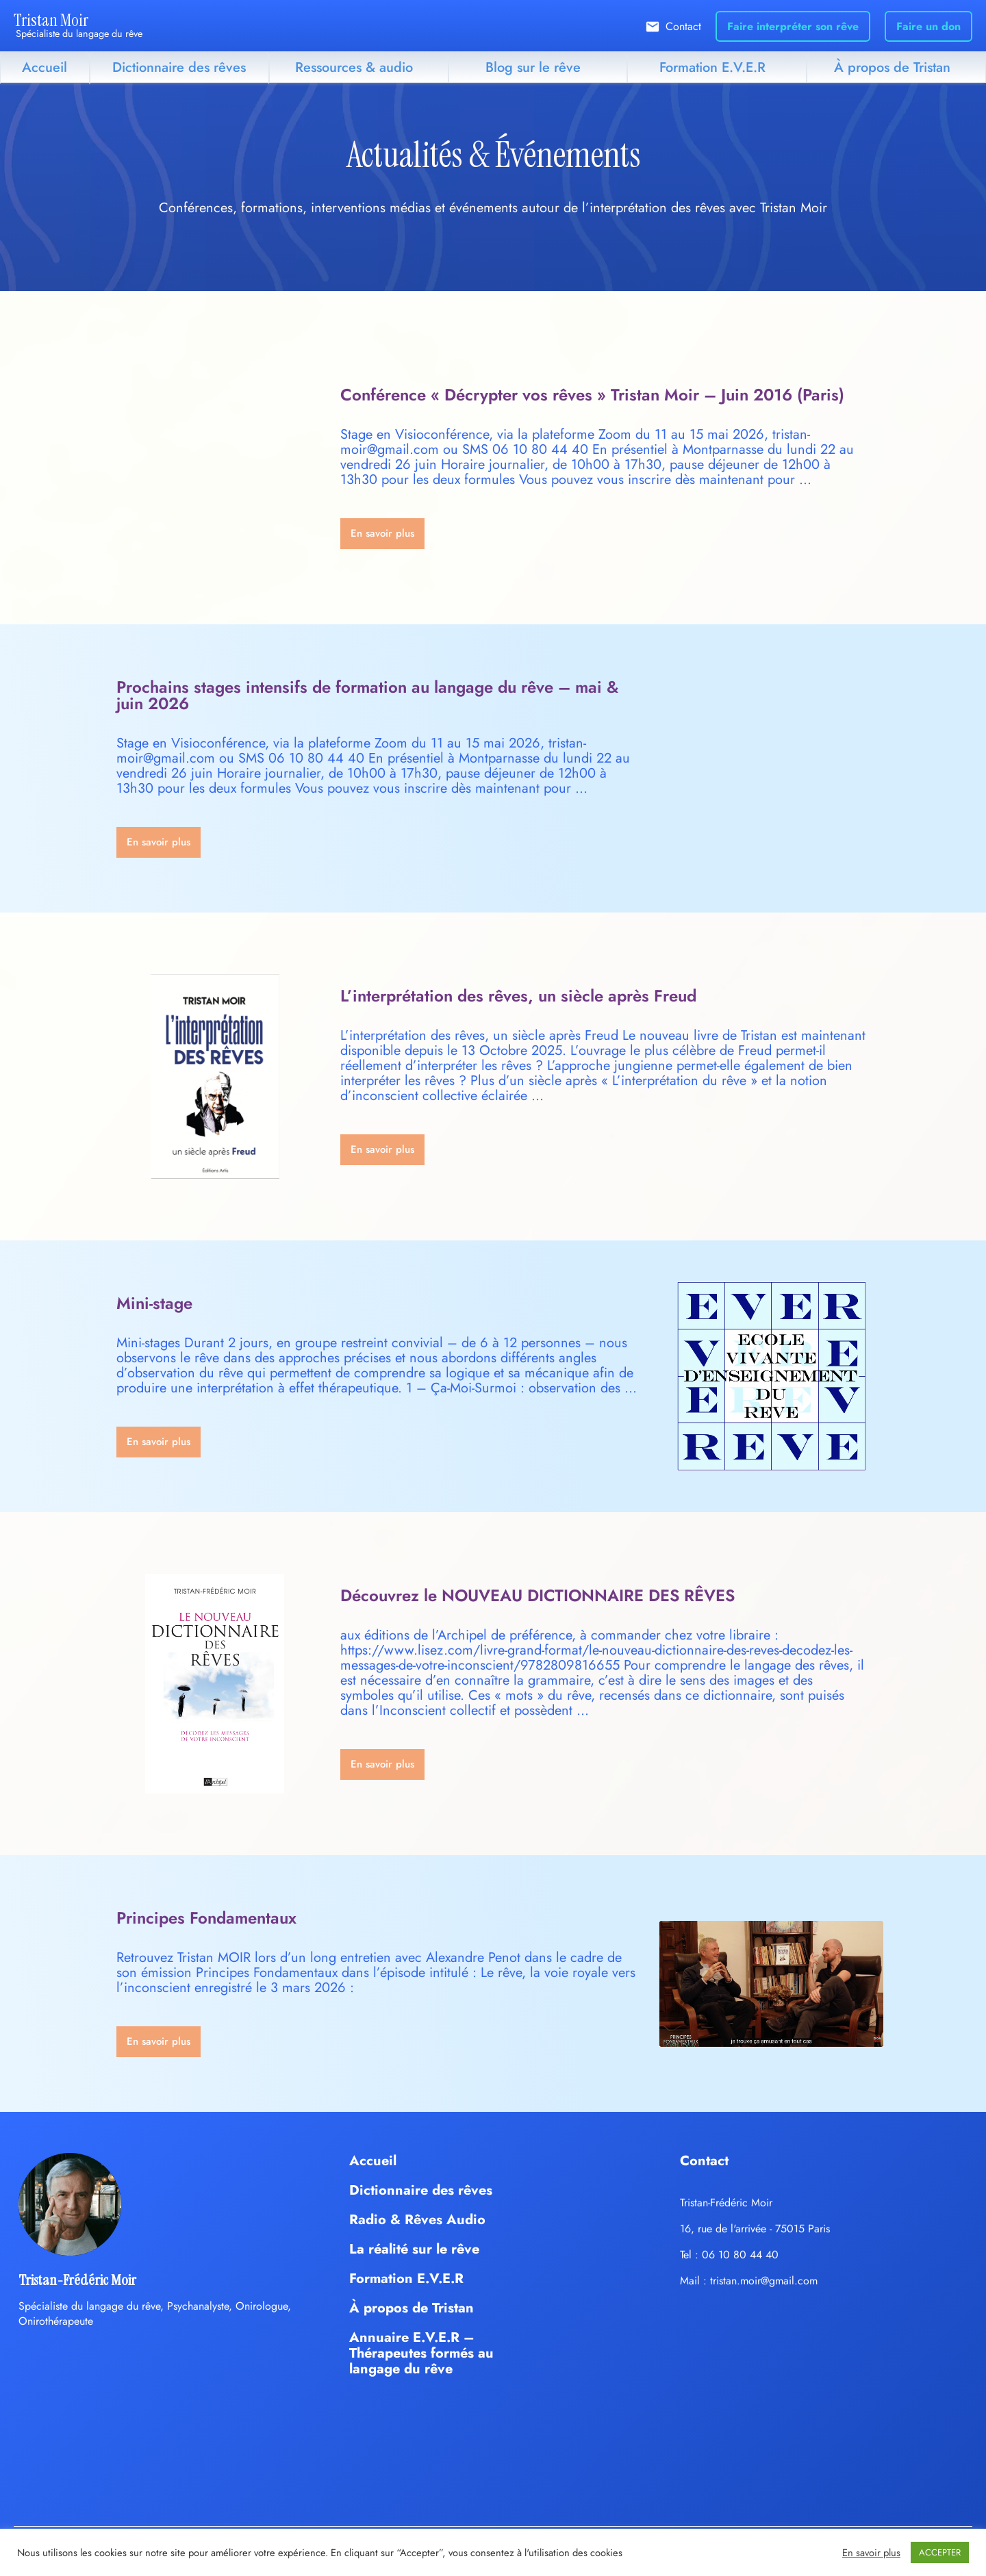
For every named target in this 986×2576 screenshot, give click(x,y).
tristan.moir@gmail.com (764, 2280)
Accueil (44, 67)
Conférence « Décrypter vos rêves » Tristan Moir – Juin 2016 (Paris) (592, 395)
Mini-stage (154, 1303)
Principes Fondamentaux (206, 1918)
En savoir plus (871, 2553)
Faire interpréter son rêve (793, 26)
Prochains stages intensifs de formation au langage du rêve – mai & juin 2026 (367, 695)
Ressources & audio (354, 67)
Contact (683, 26)
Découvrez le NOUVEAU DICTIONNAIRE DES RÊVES (537, 1595)
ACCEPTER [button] (940, 2552)
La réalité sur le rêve (414, 2249)
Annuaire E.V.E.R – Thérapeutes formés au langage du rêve (421, 2353)
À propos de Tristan (892, 67)
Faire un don (928, 26)
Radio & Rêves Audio (417, 2220)
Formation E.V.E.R (712, 67)
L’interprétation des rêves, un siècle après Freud (518, 996)
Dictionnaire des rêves (179, 67)
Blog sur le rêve (533, 67)
